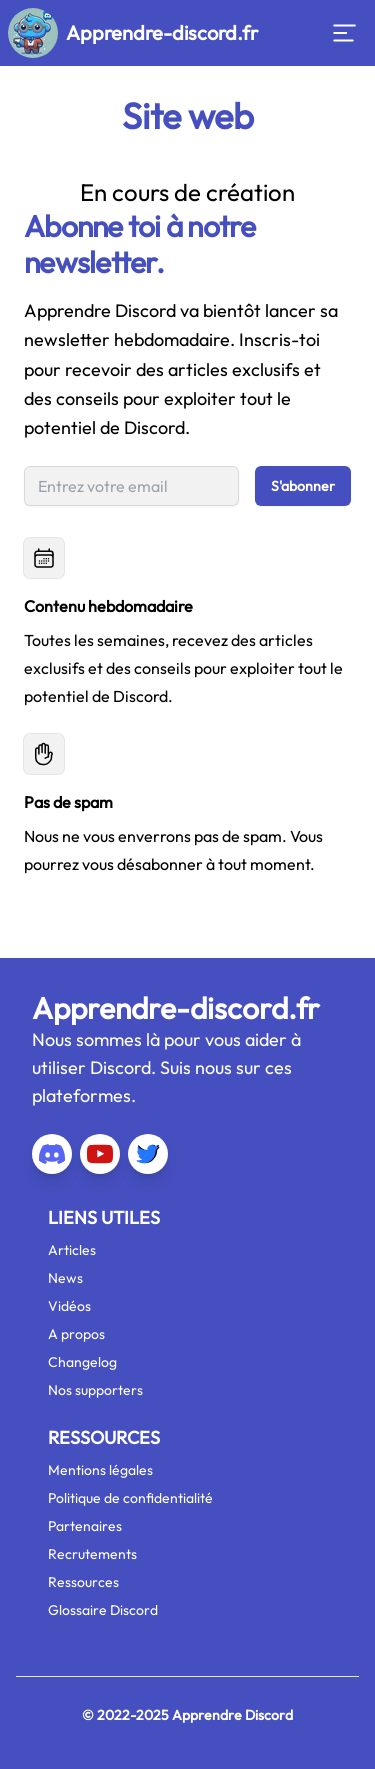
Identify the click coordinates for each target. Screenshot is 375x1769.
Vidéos (69, 1306)
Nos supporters (95, 1390)
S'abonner (303, 486)
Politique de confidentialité (130, 1498)
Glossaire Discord (103, 1610)
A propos (76, 1334)
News (65, 1278)
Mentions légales (100, 1470)
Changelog (82, 1362)
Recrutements (92, 1554)
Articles (72, 1250)
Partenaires (85, 1526)
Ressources (83, 1582)
